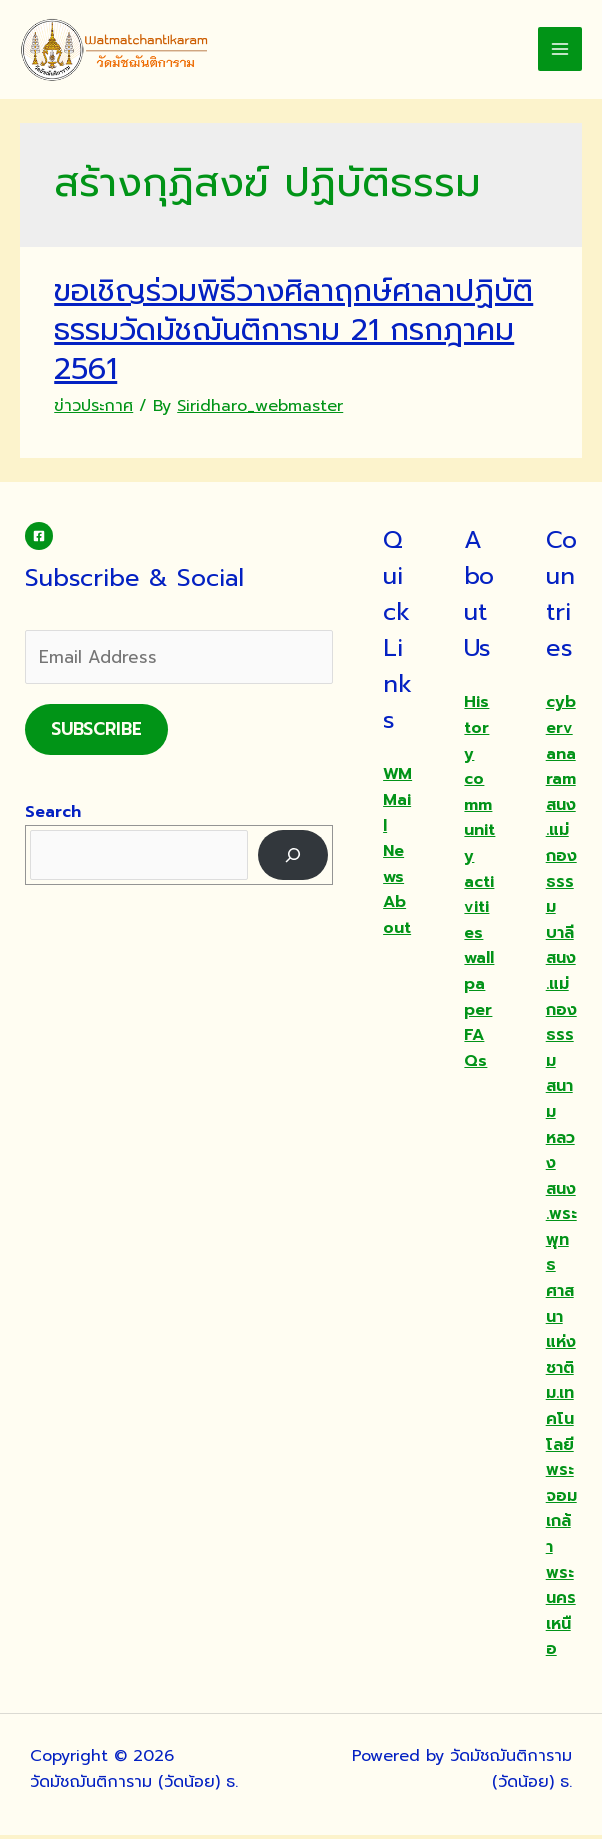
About (397, 919)
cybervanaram (561, 744)
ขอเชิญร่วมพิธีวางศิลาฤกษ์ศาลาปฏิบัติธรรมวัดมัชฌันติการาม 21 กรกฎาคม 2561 (293, 334)
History (476, 731)
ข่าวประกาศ (93, 410)
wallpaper (479, 987)
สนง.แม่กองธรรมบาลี (561, 872)
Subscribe (96, 732)
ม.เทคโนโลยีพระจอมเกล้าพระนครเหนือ (561, 1525)
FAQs (475, 1052)
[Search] (293, 858)
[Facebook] (39, 540)
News (393, 868)
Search (53, 815)
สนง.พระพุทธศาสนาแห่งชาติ (561, 1281)
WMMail (397, 803)
